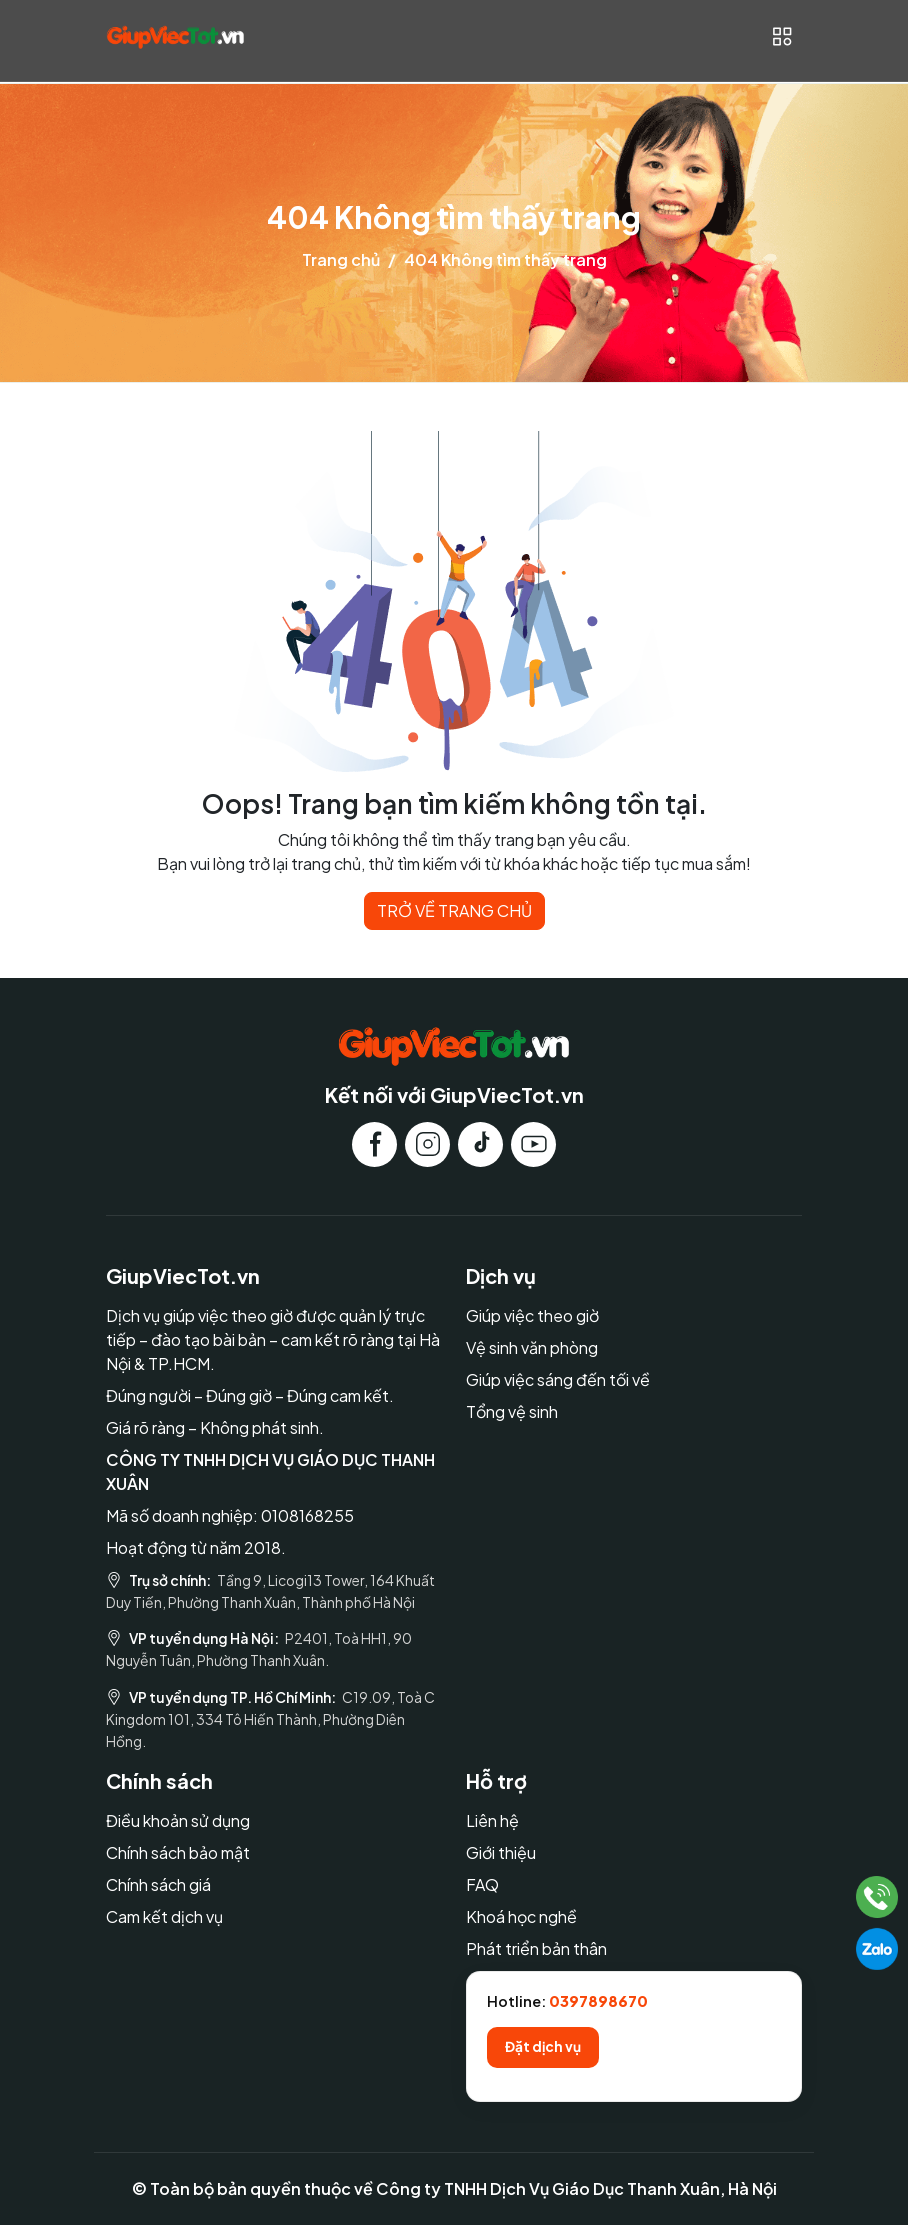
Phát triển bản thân (536, 1948)
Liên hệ (492, 1820)
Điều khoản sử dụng (178, 1820)
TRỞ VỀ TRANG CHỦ (454, 910)
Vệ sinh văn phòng (532, 1347)
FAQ (482, 1884)
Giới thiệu (501, 1852)
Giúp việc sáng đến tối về (558, 1379)
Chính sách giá (158, 1884)
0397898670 (598, 2001)
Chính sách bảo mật (178, 1852)
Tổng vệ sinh (512, 1411)
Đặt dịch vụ (543, 2046)
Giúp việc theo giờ (532, 1315)
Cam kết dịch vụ (164, 1916)
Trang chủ (341, 259)
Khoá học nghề (521, 1916)
